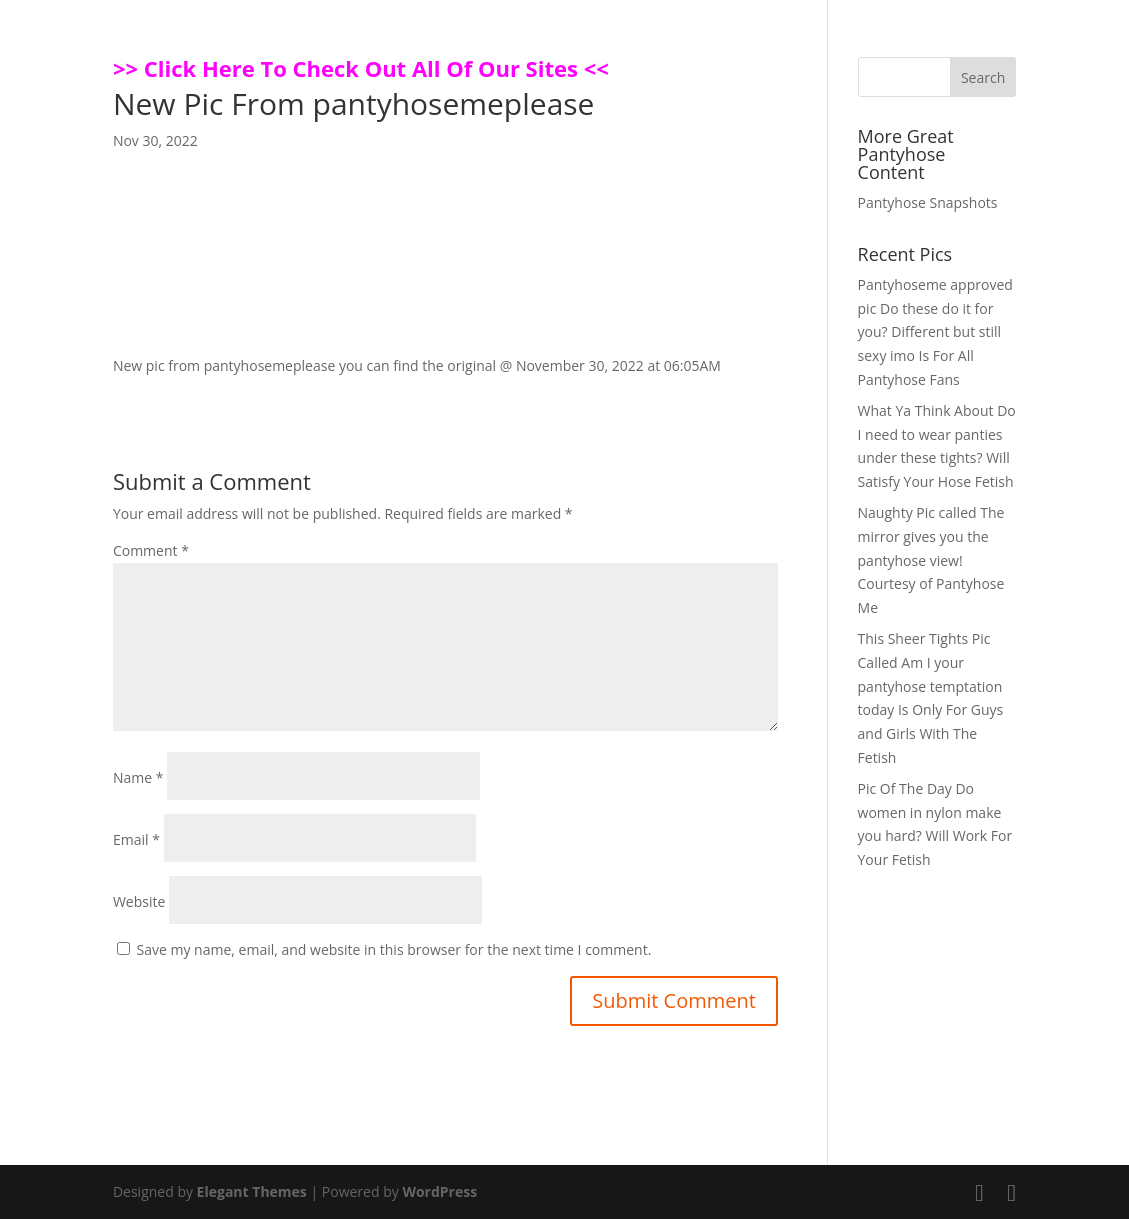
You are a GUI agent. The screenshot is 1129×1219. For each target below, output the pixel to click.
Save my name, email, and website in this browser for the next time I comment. (394, 949)
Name (138, 777)
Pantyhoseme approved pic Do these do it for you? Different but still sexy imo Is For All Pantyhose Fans (935, 332)
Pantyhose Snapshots (928, 202)
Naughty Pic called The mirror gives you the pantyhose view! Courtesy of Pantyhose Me (931, 560)
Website (139, 901)
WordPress (439, 1191)
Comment (151, 550)
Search (983, 77)
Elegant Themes (252, 1191)
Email (136, 839)
